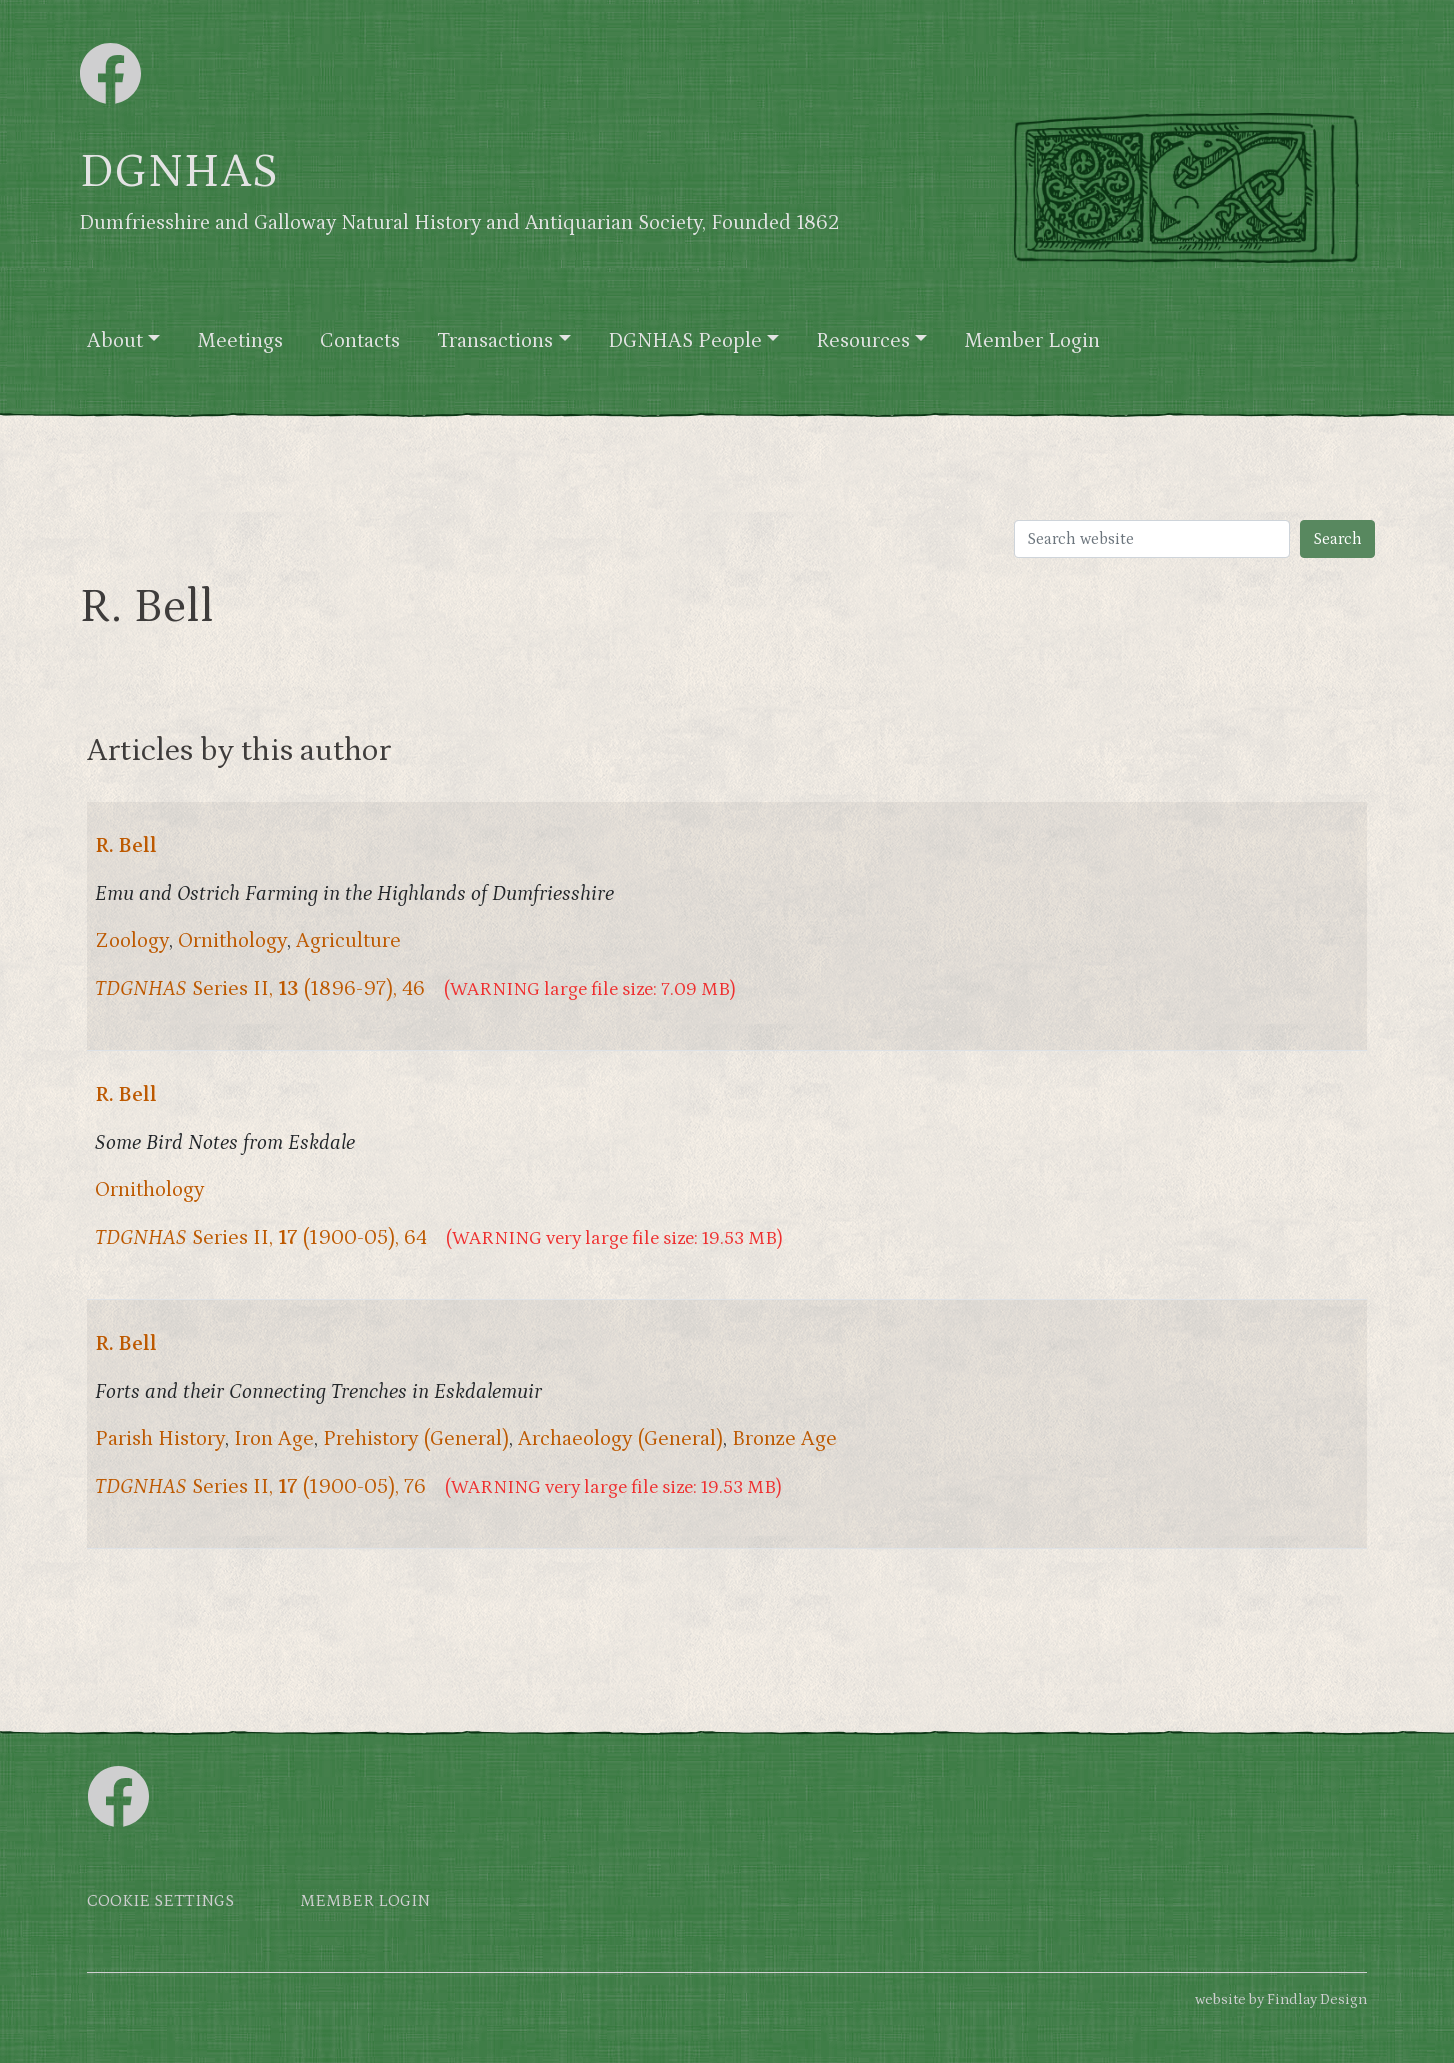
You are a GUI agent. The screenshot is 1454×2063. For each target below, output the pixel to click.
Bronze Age (784, 1439)
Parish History (160, 1439)
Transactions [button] (495, 341)
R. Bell (126, 846)
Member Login (1032, 341)
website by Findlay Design (1281, 1999)
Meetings (240, 341)
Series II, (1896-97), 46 (260, 989)
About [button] (115, 341)
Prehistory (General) (416, 1439)
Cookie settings (160, 1901)
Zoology (132, 941)
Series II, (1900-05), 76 (260, 1487)
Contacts (360, 341)
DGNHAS (178, 172)
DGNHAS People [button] (685, 341)
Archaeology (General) (620, 1439)
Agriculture (348, 941)
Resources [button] (863, 341)
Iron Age (274, 1439)
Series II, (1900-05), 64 (261, 1238)
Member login (365, 1901)
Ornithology (232, 941)
